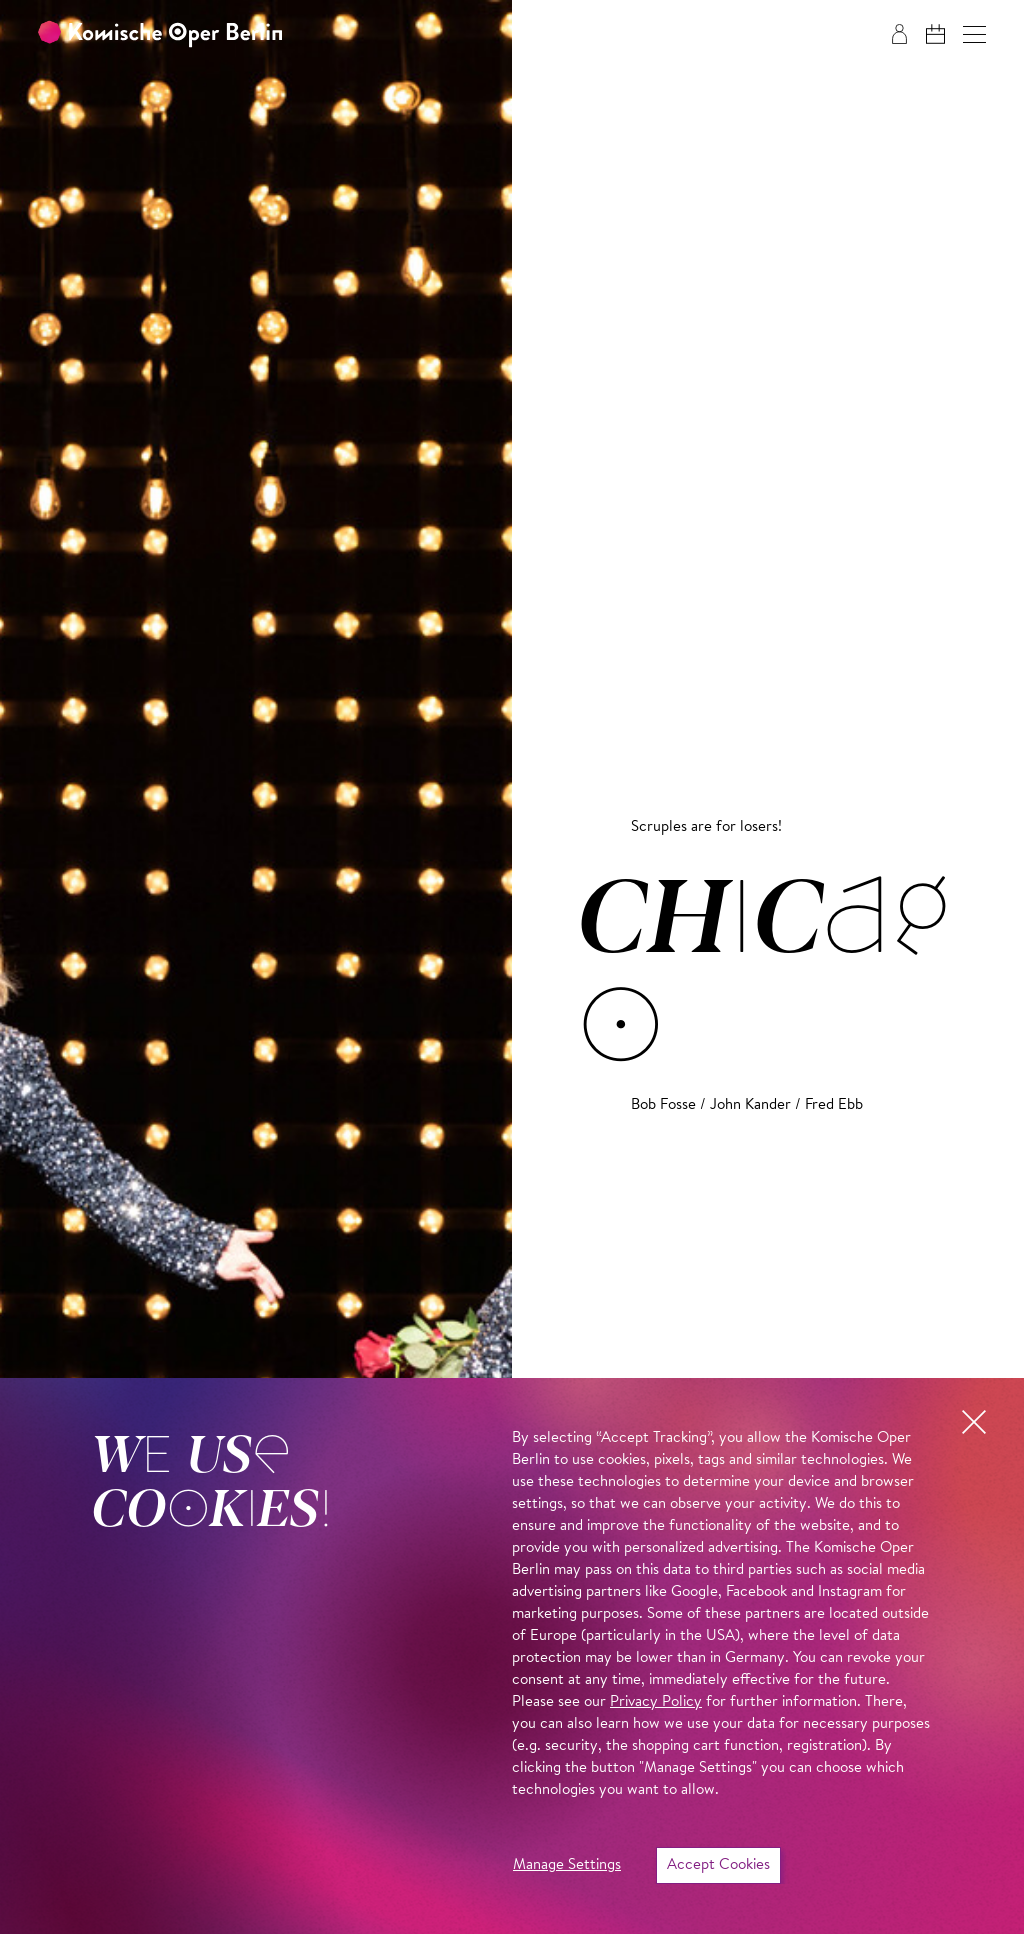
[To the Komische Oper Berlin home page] (160, 34)
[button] (974, 34)
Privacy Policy (656, 1702)
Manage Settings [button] (567, 1865)
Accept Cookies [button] (718, 1865)
